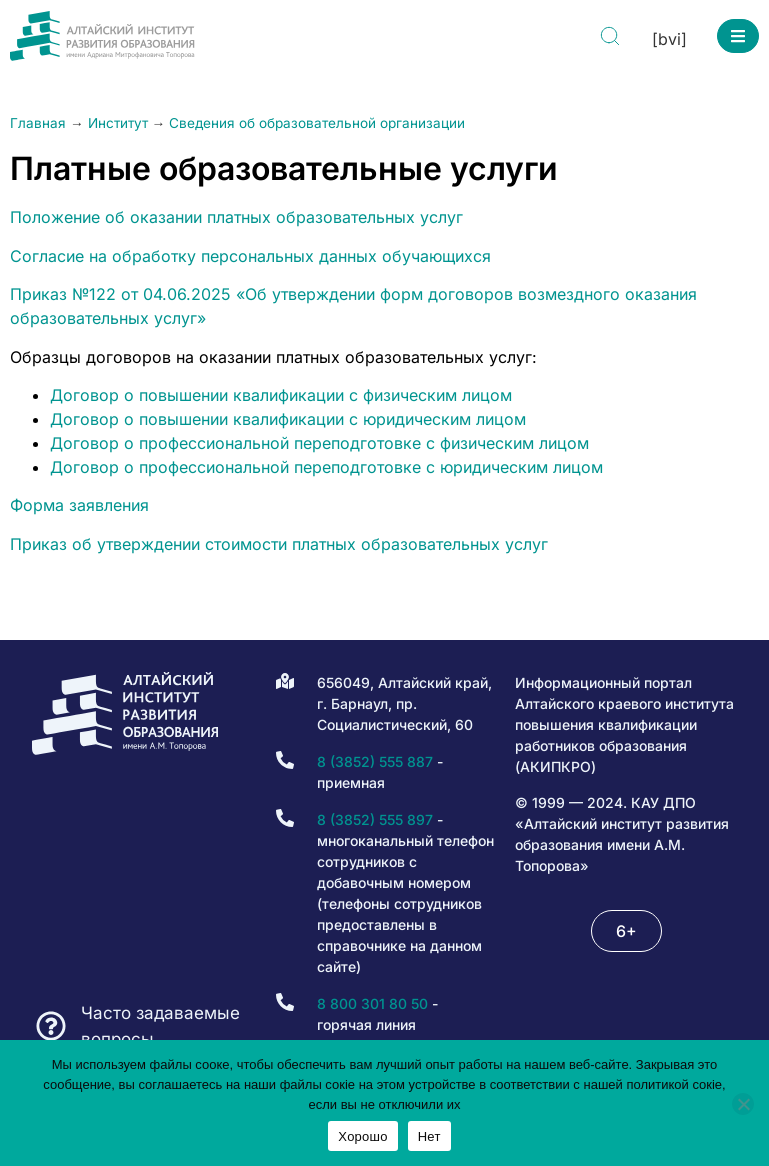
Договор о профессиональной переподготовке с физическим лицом (319, 443)
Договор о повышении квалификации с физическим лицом (281, 395)
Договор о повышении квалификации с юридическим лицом (288, 419)
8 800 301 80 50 (372, 1003)
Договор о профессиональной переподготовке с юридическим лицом (326, 467)
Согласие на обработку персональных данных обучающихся (250, 256)
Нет (429, 1136)
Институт (118, 123)
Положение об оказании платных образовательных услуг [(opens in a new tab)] (236, 217)
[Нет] (743, 1104)
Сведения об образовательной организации (317, 123)
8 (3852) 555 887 (375, 761)
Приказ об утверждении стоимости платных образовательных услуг (279, 544)
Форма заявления (79, 505)
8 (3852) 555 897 (375, 819)
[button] (738, 36)
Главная (38, 123)
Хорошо (362, 1136)
